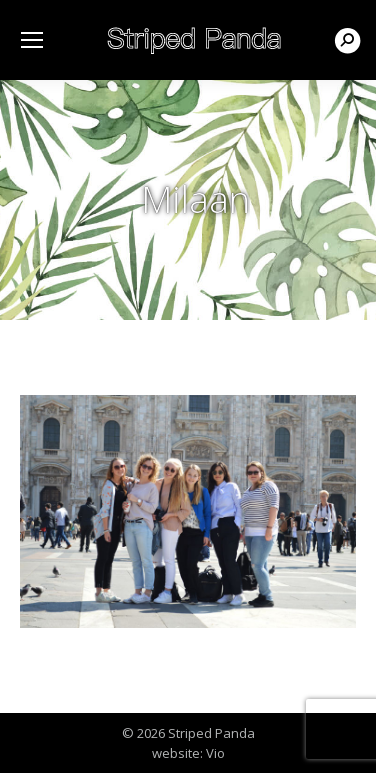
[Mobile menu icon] (32, 40)
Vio (215, 753)
